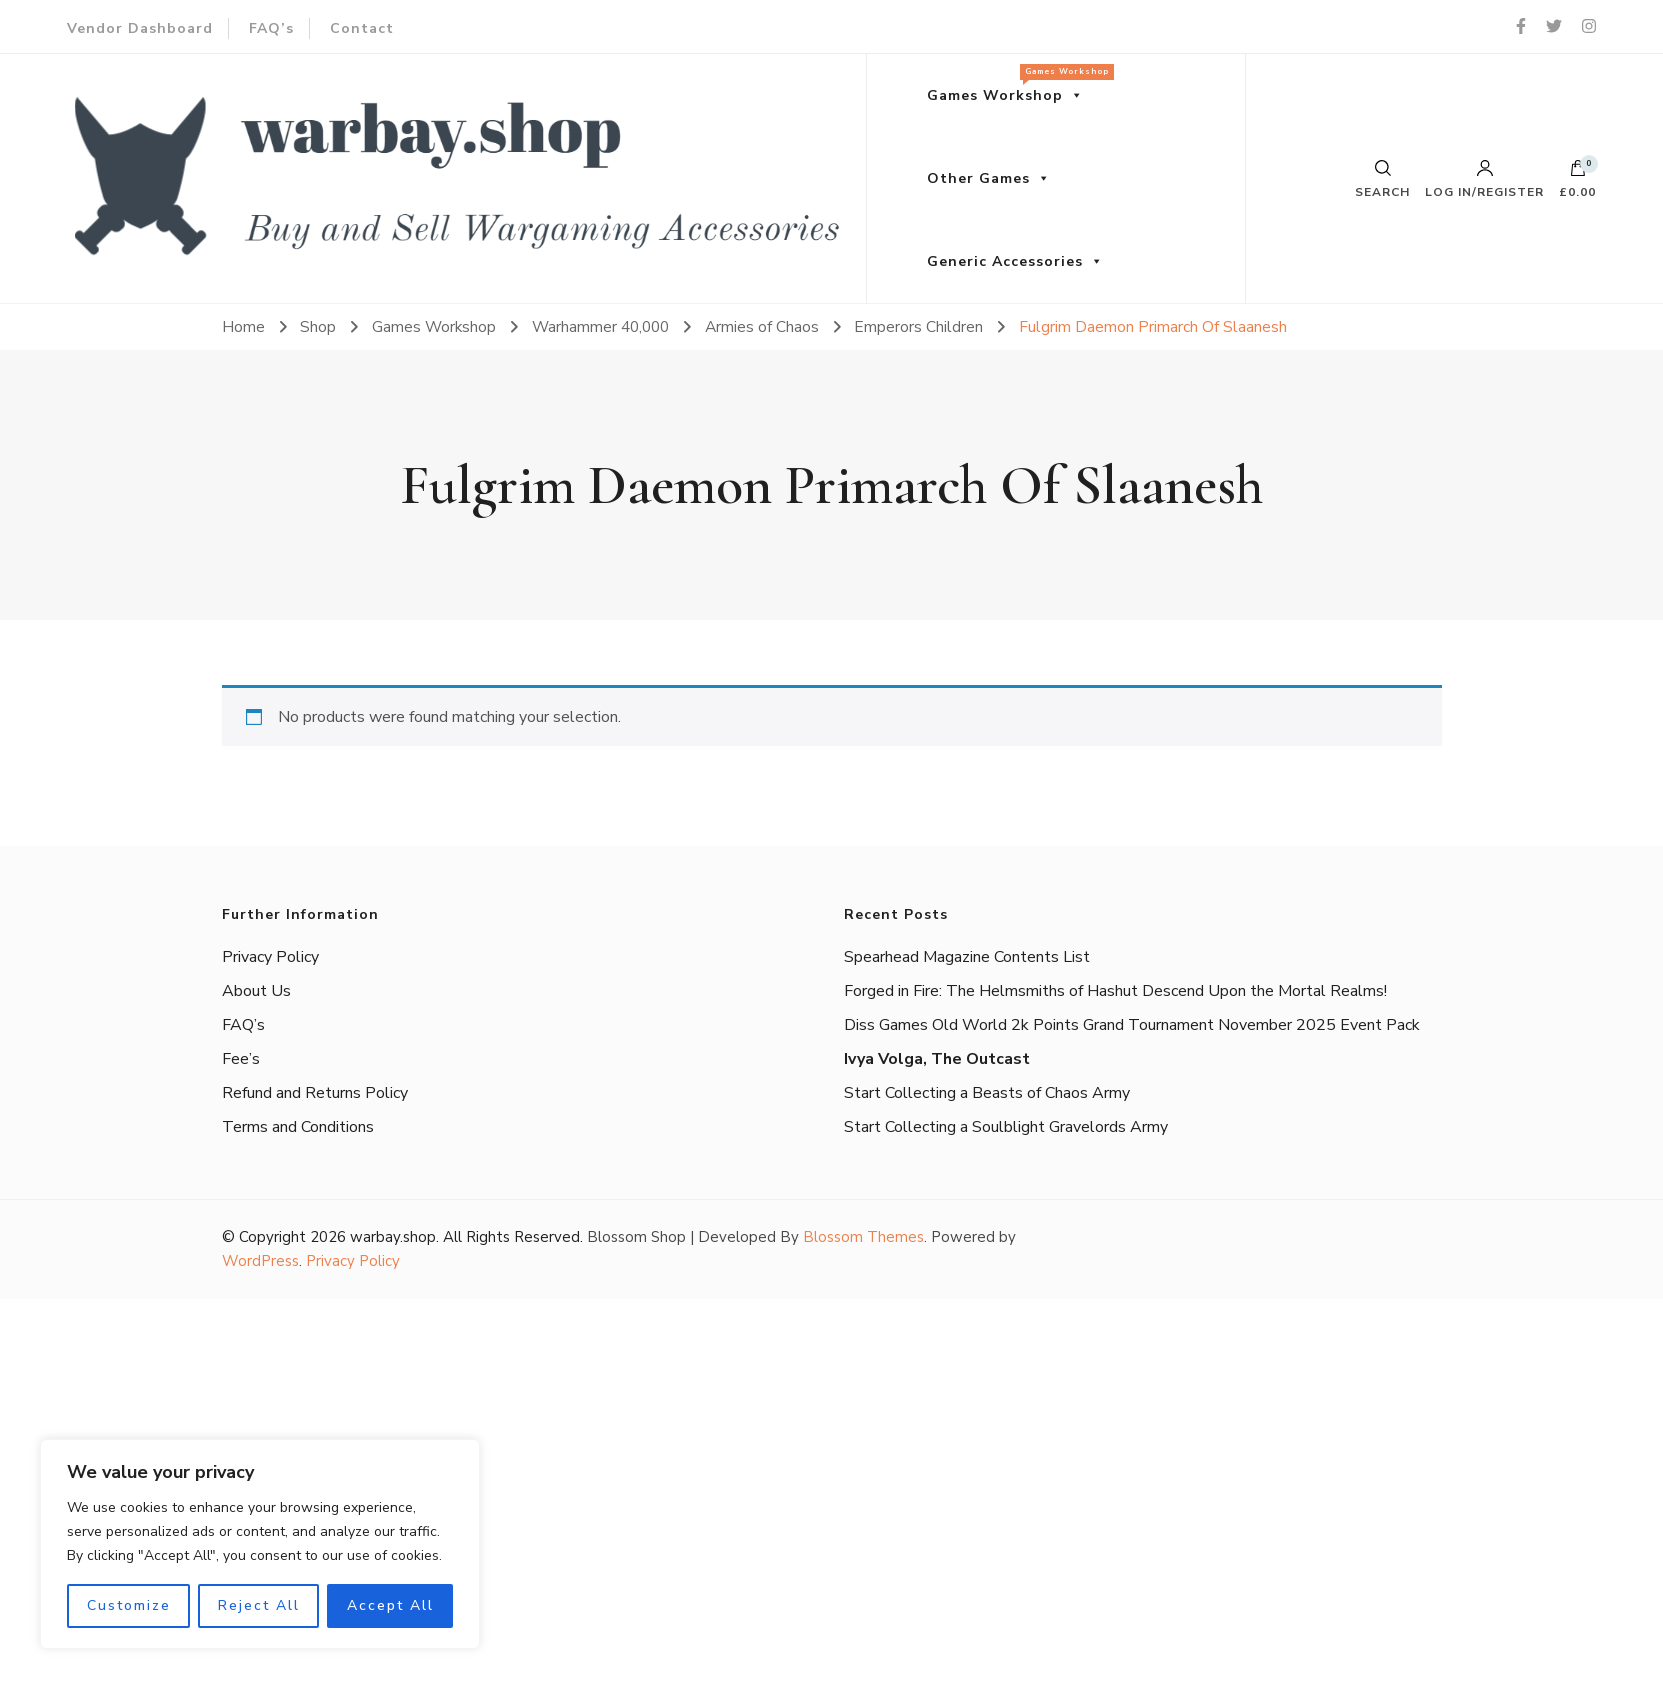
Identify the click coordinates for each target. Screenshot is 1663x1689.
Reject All (259, 1605)
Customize (129, 1605)
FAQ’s (271, 28)
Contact (362, 28)
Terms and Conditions (298, 1127)
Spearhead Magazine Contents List (967, 957)
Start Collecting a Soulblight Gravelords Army (1006, 1127)
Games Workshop (1015, 84)
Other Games (978, 178)
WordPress (260, 1261)
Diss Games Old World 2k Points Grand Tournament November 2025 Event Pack (1132, 1025)
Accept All (390, 1605)
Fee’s (241, 1059)
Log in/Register (1484, 179)
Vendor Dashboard (140, 28)
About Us (256, 991)
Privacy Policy (270, 957)
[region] (260, 1544)
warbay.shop (393, 1237)
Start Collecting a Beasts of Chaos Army (987, 1093)
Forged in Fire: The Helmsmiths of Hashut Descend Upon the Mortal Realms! (1115, 991)
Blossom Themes (863, 1237)
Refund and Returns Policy (315, 1093)
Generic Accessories (1005, 261)
